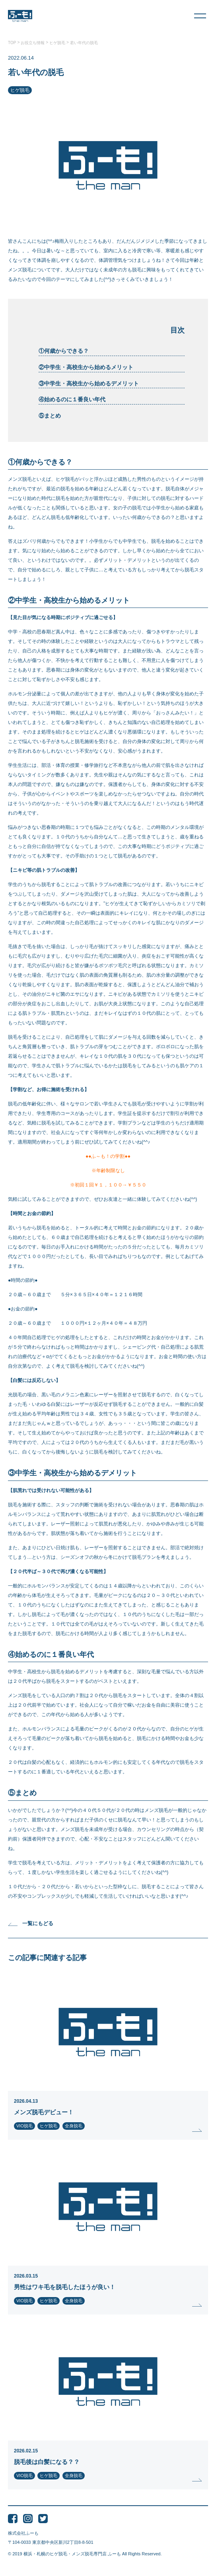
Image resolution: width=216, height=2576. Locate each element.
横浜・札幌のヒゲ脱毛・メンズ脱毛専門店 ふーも (72, 2553)
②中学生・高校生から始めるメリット (86, 367)
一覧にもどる (30, 1923)
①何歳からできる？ (64, 351)
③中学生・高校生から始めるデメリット (89, 383)
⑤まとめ (50, 415)
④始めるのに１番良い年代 (72, 399)
